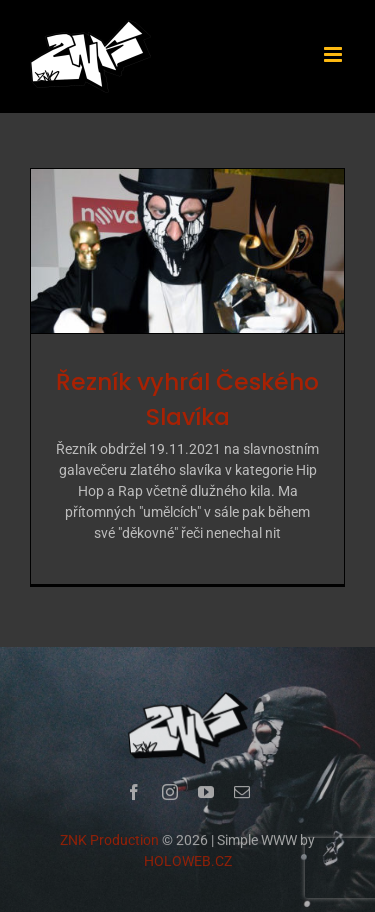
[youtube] (206, 793)
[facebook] (134, 793)
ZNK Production (109, 841)
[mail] (242, 793)
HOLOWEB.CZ (188, 862)
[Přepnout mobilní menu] (334, 54)
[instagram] (170, 793)
